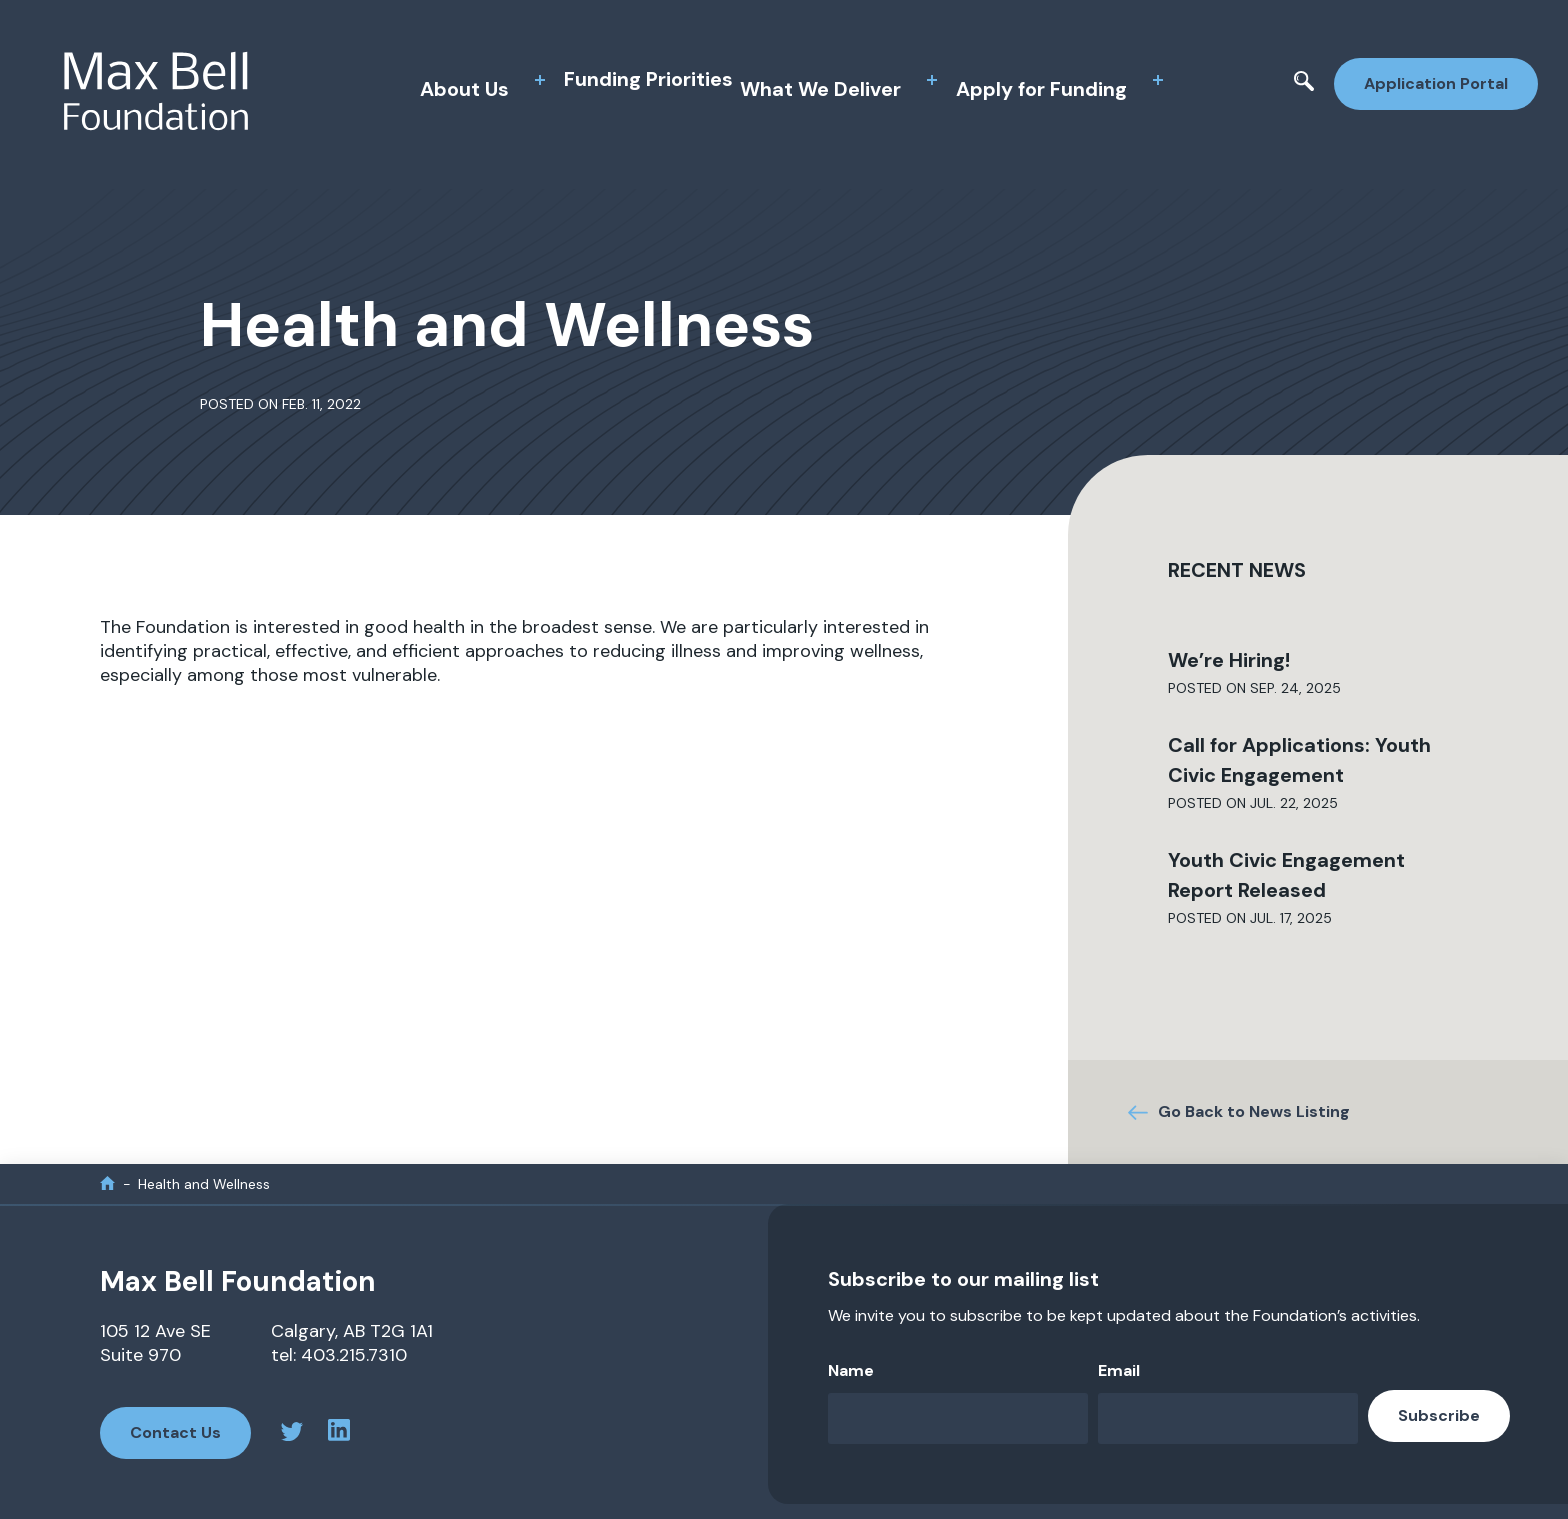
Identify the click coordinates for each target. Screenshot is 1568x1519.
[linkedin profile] (339, 1433)
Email (1119, 1370)
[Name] (958, 1418)
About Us (464, 89)
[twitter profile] (292, 1434)
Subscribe (1439, 1415)
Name (851, 1370)
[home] (107, 1183)
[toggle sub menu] (540, 80)
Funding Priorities (648, 79)
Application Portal (1436, 83)
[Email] (1228, 1418)
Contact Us (175, 1432)
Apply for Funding (1041, 89)
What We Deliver (820, 89)
